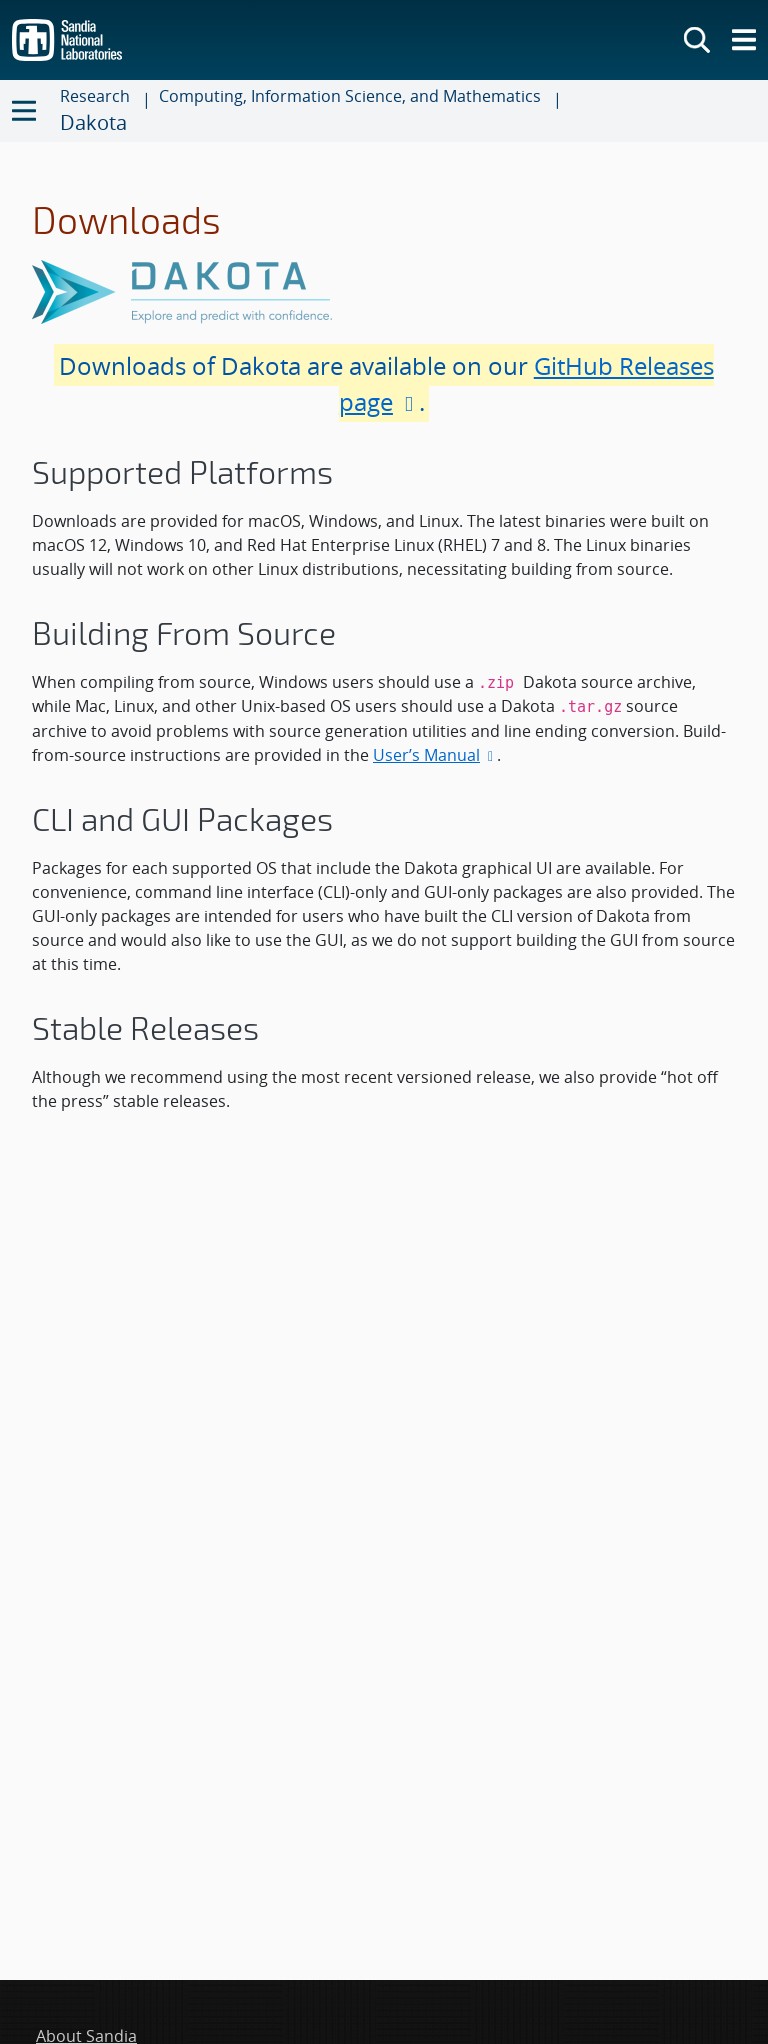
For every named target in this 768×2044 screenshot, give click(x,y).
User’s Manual (435, 755)
